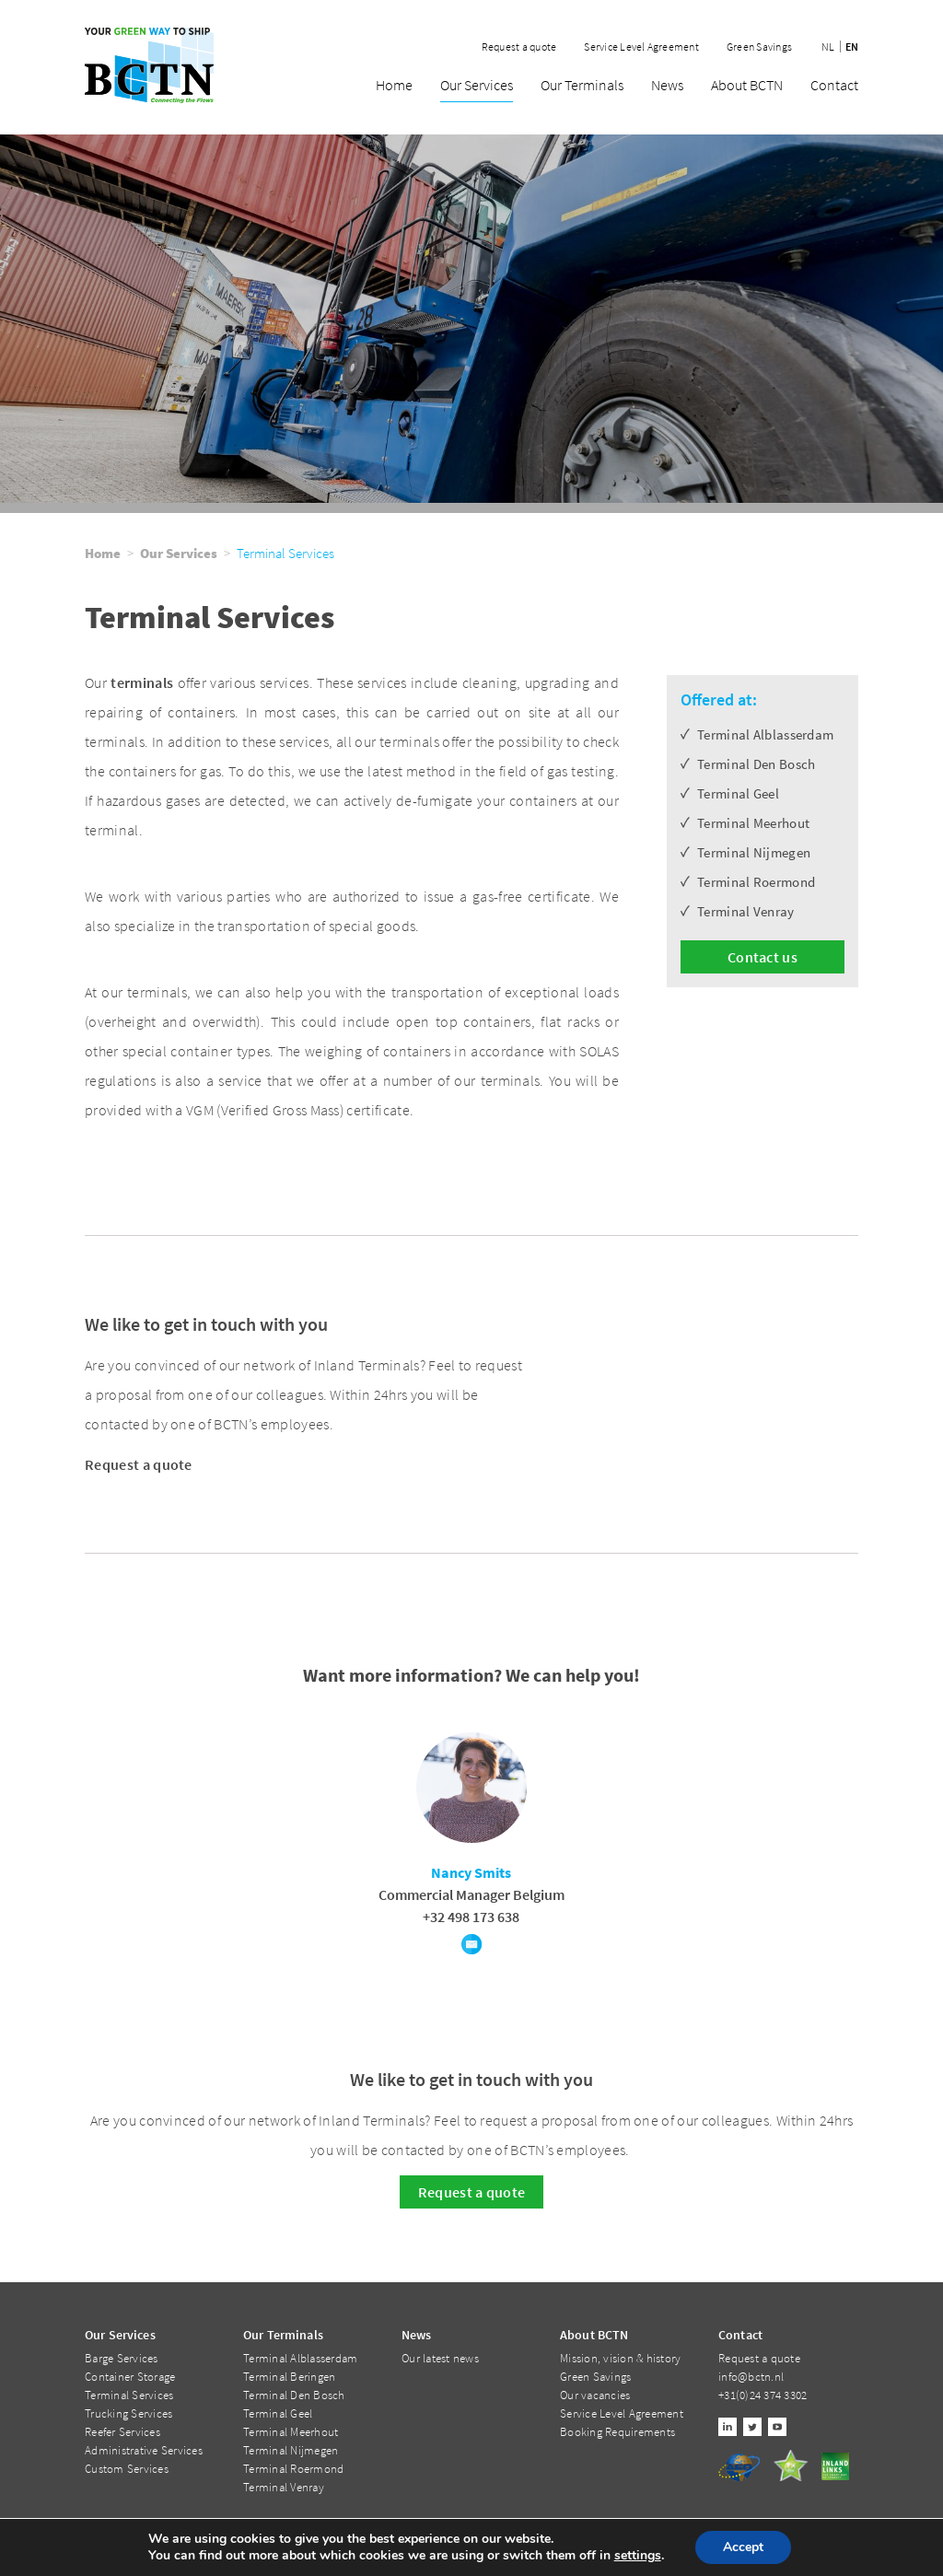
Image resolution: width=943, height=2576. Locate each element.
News (667, 85)
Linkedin (727, 2427)
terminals (142, 682)
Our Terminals (582, 85)
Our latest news (440, 2358)
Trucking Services (128, 2413)
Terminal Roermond (293, 2469)
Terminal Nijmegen (290, 2450)
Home (394, 85)
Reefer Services (122, 2432)
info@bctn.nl (751, 2376)
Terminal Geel (277, 2413)
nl (827, 46)
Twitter (752, 2427)
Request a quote (519, 46)
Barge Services (121, 2358)
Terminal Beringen (289, 2376)
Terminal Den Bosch (294, 2395)
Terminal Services (129, 2395)
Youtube (777, 2427)
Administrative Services (144, 2450)
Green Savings (759, 46)
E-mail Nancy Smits (471, 1944)
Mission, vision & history (620, 2358)
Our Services (476, 85)
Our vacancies (595, 2395)
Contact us (762, 957)
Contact (834, 85)
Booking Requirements (617, 2432)
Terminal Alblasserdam (300, 2358)
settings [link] (637, 2555)
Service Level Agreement (641, 46)
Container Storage (130, 2376)
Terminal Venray (283, 2487)
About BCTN (747, 85)
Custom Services (127, 2469)
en (851, 46)
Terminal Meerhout (290, 2432)
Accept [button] (743, 2547)
